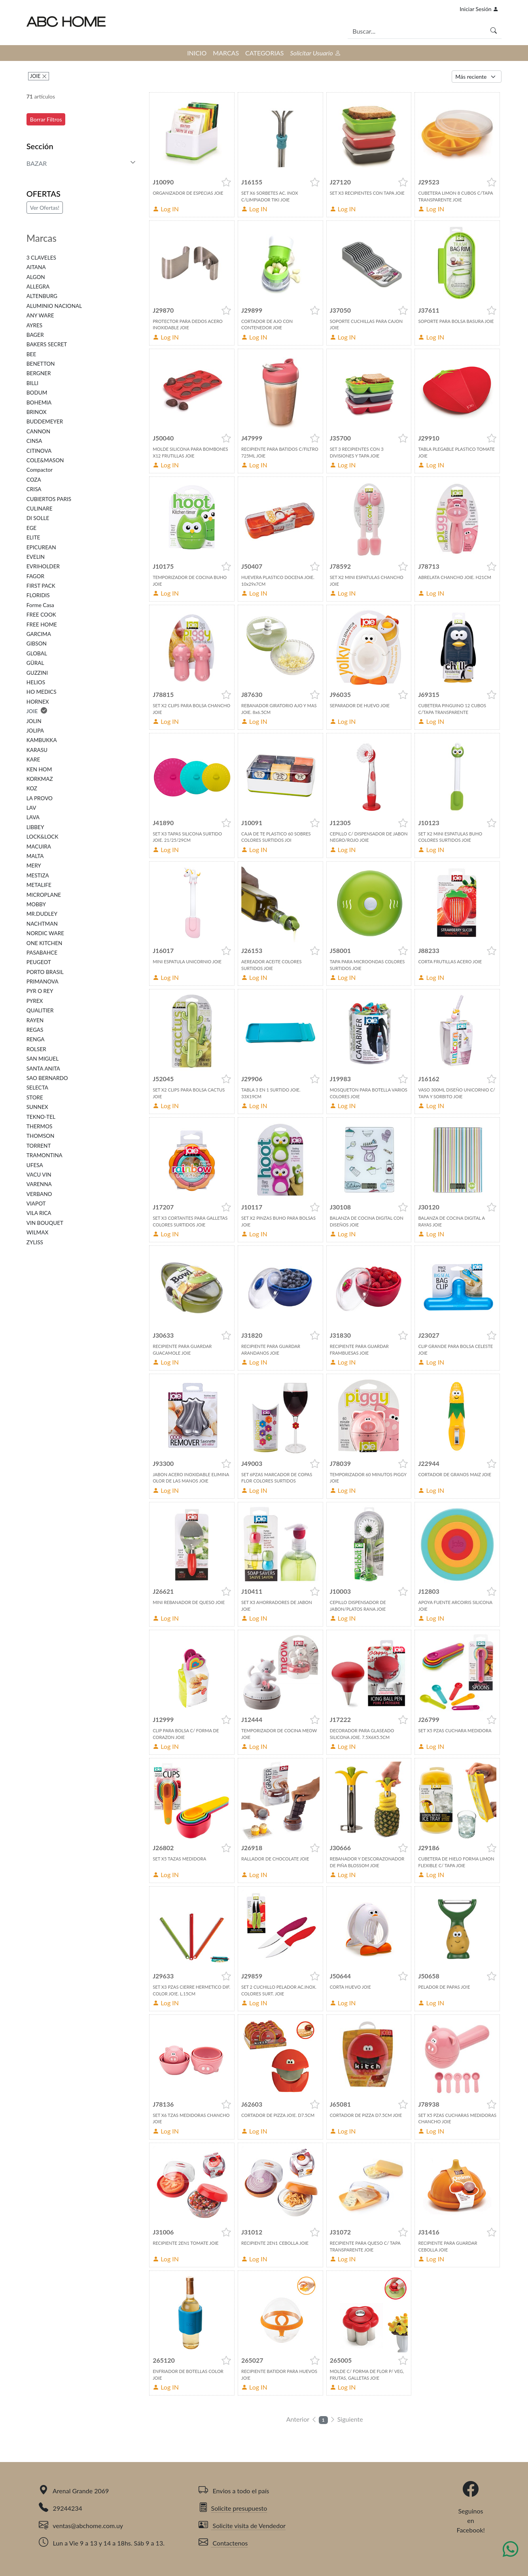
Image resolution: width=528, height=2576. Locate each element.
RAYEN (35, 1020)
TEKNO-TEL (40, 1117)
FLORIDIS (38, 595)
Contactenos (223, 2543)
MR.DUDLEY (41, 914)
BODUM (36, 392)
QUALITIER (40, 1010)
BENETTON (40, 364)
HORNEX (37, 702)
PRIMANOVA (42, 981)
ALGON (35, 277)
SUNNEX (37, 1107)
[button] (226, 182)
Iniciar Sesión (479, 9)
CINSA (34, 441)
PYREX (34, 1001)
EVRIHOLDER (43, 566)
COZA (33, 479)
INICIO (196, 53)
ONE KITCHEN (44, 943)
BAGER (35, 335)
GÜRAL (35, 663)
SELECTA (37, 1087)
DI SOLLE (37, 518)
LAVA (33, 817)
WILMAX (37, 1232)
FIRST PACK (40, 586)
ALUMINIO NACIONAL (54, 306)
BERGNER (38, 373)
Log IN (166, 209)
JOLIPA (35, 730)
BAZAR (36, 163)
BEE (31, 354)
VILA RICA (38, 1213)
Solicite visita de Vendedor (242, 2525)
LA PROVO (39, 798)
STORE (34, 1097)
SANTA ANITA (43, 1068)
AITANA (36, 267)
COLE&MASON (45, 460)
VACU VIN (38, 1174)
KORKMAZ (39, 779)
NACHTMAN (42, 924)
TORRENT (38, 1146)
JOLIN (34, 721)
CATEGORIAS (264, 53)
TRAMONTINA (44, 1155)
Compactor (39, 470)
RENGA (35, 1039)
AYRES (34, 325)
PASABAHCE (41, 952)
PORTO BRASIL (45, 972)
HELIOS (35, 682)
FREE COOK (41, 614)
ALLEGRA (37, 286)
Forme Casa (40, 605)
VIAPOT (36, 1203)
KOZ (31, 788)
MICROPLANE (43, 895)
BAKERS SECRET (46, 344)
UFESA (34, 1165)
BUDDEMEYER (44, 421)
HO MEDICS (41, 692)
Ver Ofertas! (44, 207)
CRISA (34, 489)
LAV (31, 808)
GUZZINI (37, 673)
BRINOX (36, 412)
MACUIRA (38, 846)
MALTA (35, 856)
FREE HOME (41, 624)
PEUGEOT (38, 962)
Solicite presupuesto (233, 2508)
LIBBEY (35, 827)
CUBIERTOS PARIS (48, 499)
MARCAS (226, 53)
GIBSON (36, 643)
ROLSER (36, 1049)
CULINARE (39, 508)
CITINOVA (38, 451)
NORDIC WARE (45, 933)
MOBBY (36, 904)
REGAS (35, 1030)
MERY (33, 865)
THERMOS (39, 1126)
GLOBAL (36, 653)
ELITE (33, 537)
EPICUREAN (41, 547)
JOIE (36, 76)
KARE (33, 759)
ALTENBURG (41, 296)
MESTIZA (37, 875)
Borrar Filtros (46, 119)
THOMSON (40, 1136)
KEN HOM (39, 769)
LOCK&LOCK (42, 836)
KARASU (36, 750)
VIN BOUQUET (44, 1223)
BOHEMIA (39, 402)
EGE (31, 528)
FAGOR (35, 576)
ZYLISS (34, 1242)
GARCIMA (38, 634)
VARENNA (39, 1184)
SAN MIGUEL (42, 1058)
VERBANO (39, 1194)
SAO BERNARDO (47, 1078)
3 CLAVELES (41, 257)
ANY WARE (40, 315)
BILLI (32, 383)
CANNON (38, 431)
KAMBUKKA (41, 740)
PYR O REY (39, 991)
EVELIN (35, 557)
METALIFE (38, 885)
